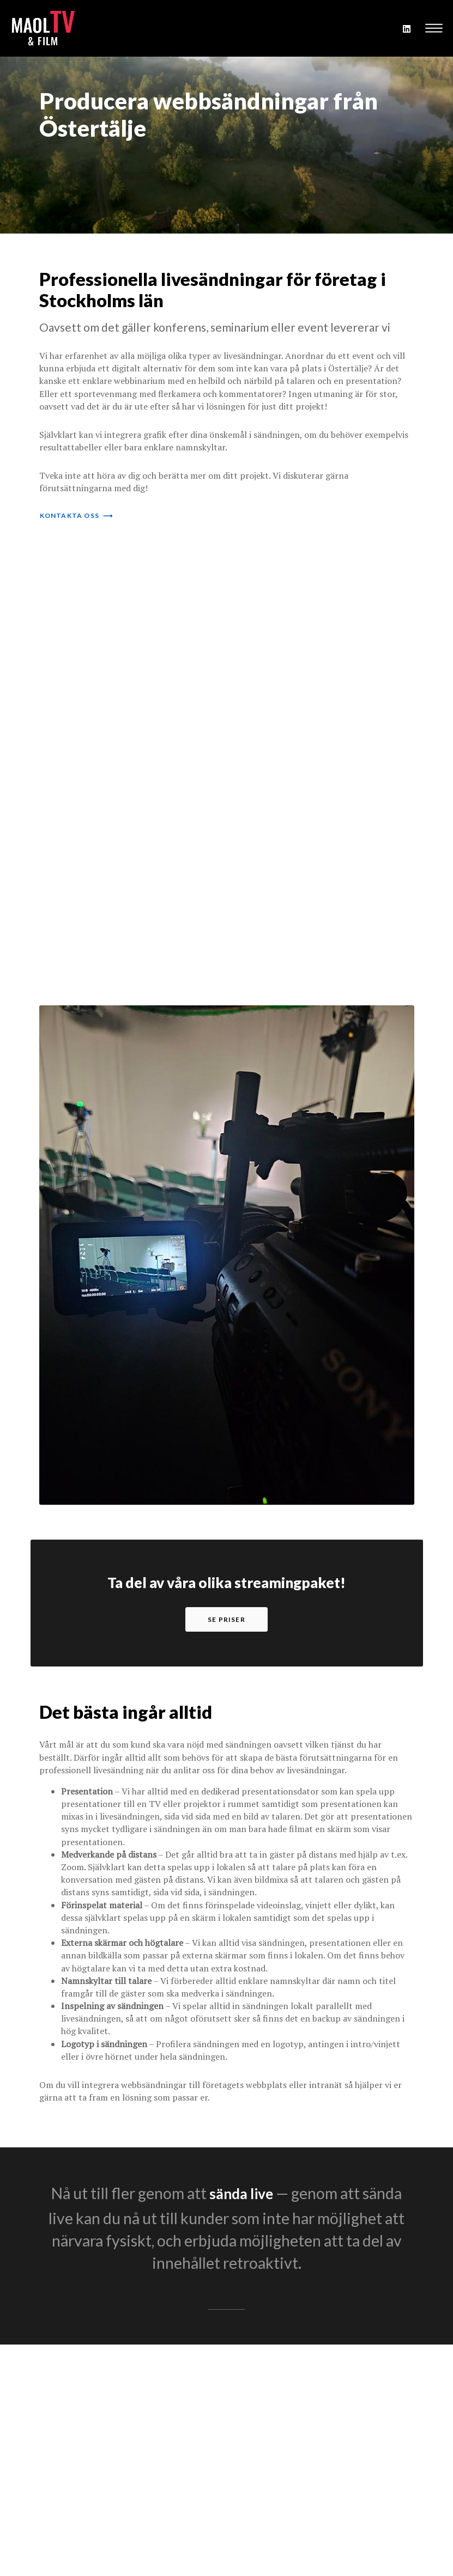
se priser (226, 1619)
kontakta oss (76, 515)
